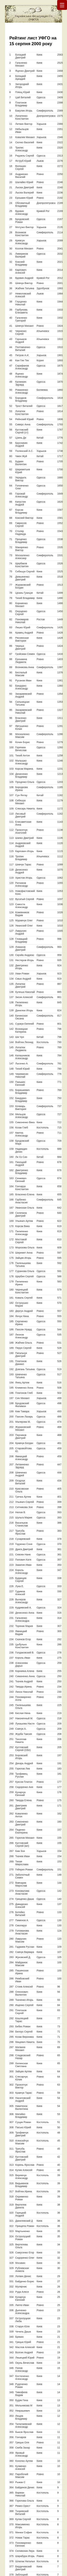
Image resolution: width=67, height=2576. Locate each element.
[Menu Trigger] (62, 5)
